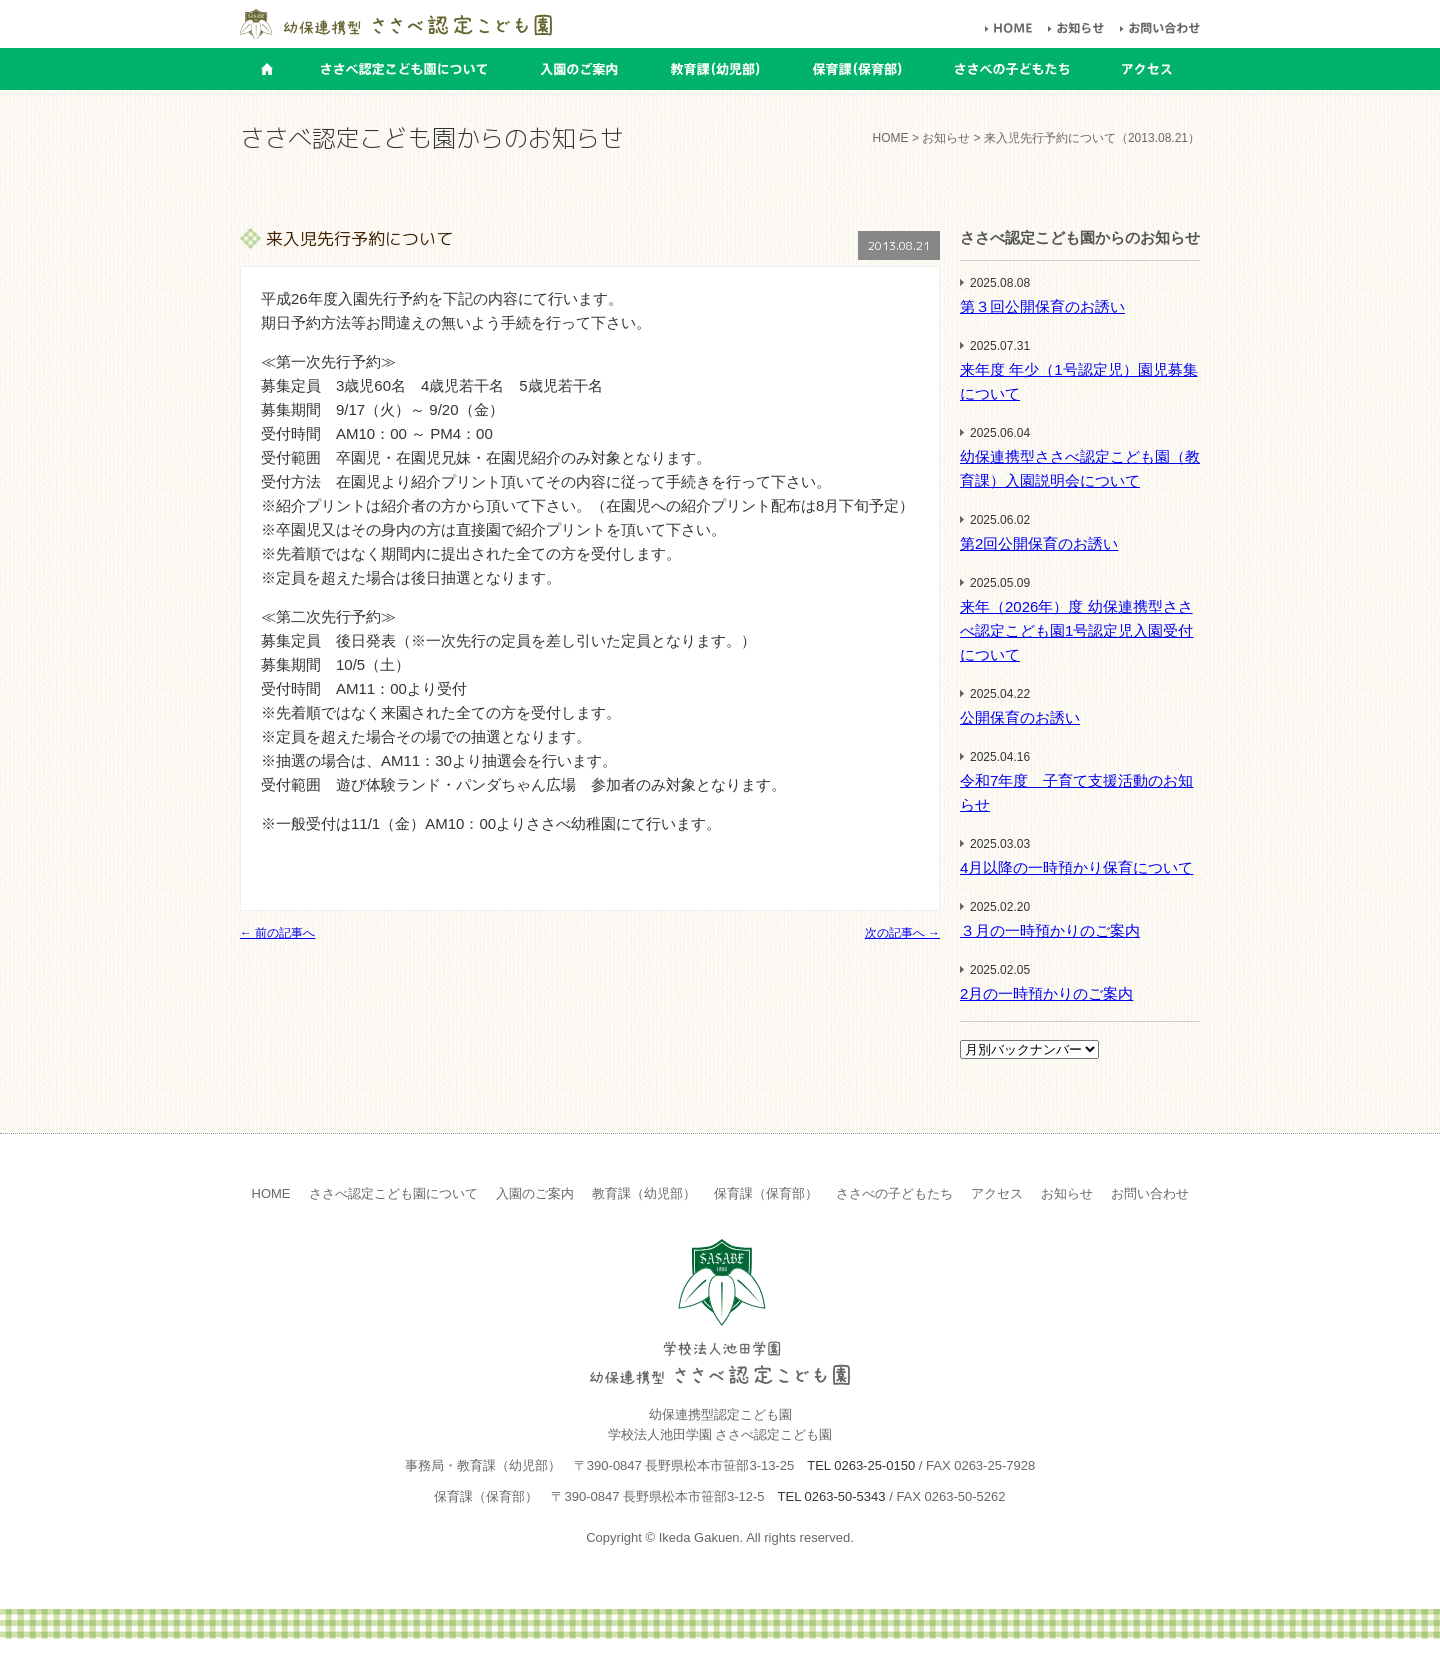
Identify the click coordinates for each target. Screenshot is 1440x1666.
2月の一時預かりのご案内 (1046, 993)
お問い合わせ (1150, 1193)
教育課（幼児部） (644, 1193)
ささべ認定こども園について (393, 1193)
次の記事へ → (902, 933)
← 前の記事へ (277, 933)
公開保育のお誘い (1020, 717)
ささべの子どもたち (894, 1193)
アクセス (997, 1193)
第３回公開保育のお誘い (1042, 306)
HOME (891, 138)
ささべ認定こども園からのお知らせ (1080, 237)
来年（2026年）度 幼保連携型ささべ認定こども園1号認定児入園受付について (1076, 630)
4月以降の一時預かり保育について (1076, 867)
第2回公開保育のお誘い (1039, 543)
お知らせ (1067, 1193)
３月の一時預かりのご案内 (1050, 930)
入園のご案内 (535, 1193)
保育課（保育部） (766, 1193)
